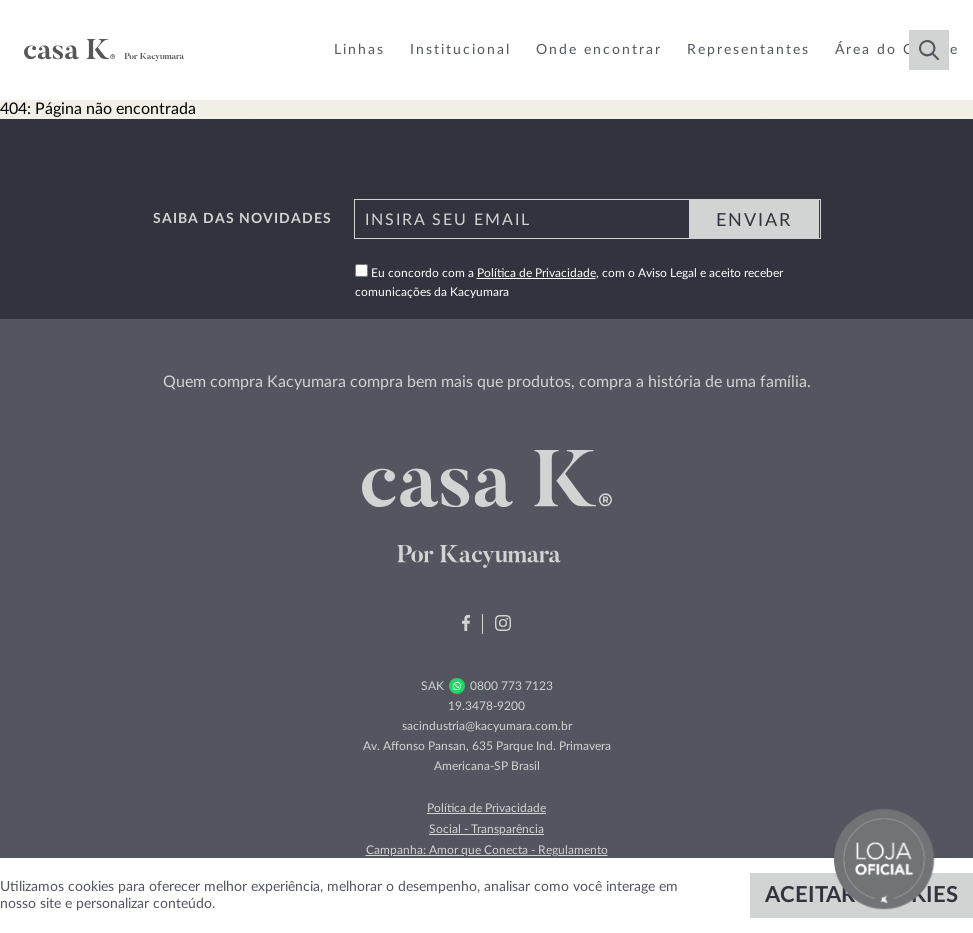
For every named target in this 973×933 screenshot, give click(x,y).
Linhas (359, 50)
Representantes (748, 50)
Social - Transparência (486, 829)
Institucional (460, 50)
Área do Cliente (897, 50)
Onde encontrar (599, 50)
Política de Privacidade (536, 273)
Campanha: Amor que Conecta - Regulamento (487, 850)
